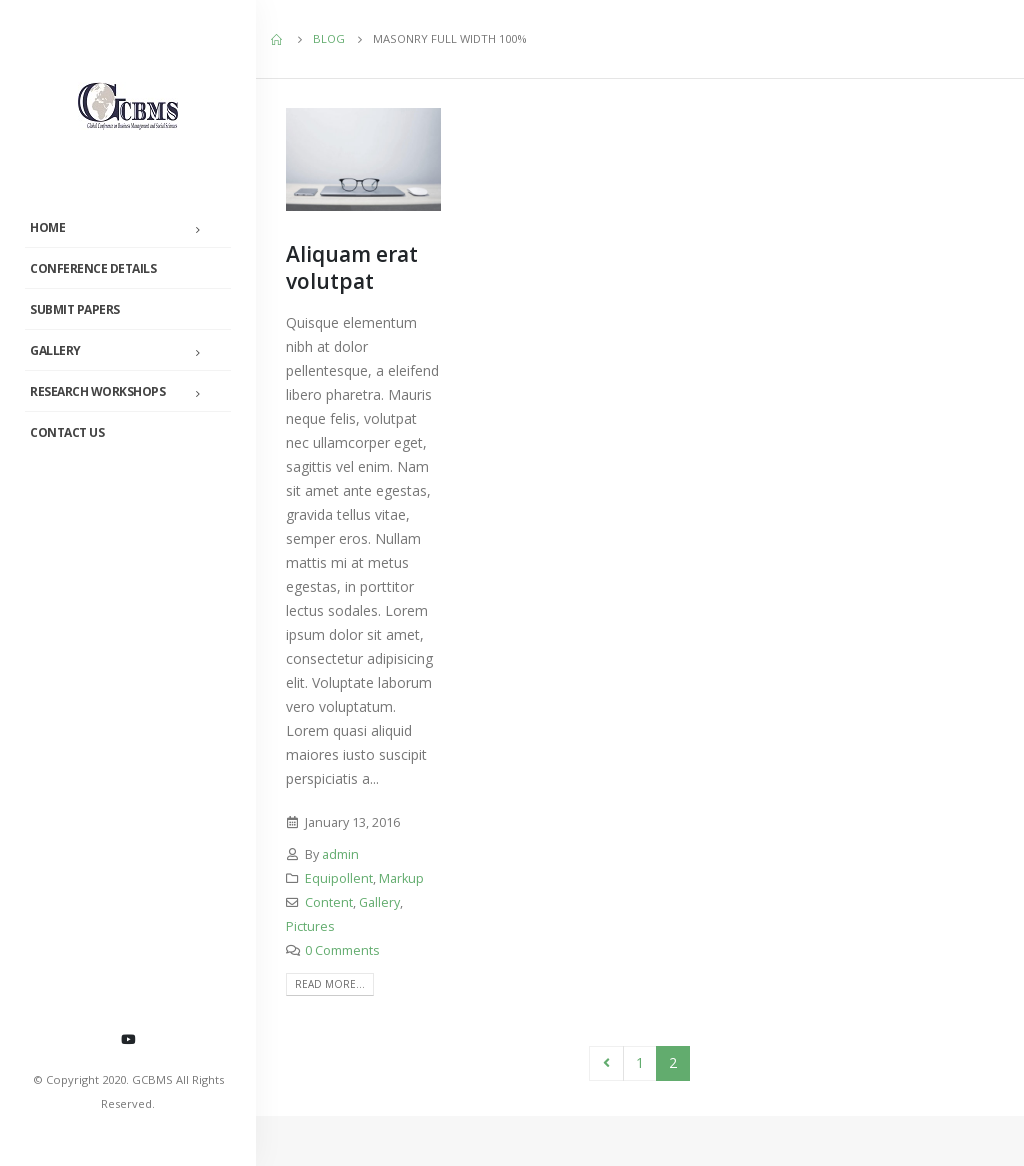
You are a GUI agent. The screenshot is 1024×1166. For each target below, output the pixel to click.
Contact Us (67, 432)
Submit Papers (75, 309)
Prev (606, 1063)
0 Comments (342, 950)
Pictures (310, 926)
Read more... (330, 984)
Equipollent (339, 878)
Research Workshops (97, 391)
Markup (401, 878)
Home (47, 227)
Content (329, 902)
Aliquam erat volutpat (352, 267)
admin (340, 854)
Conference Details (93, 268)
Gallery (55, 350)
